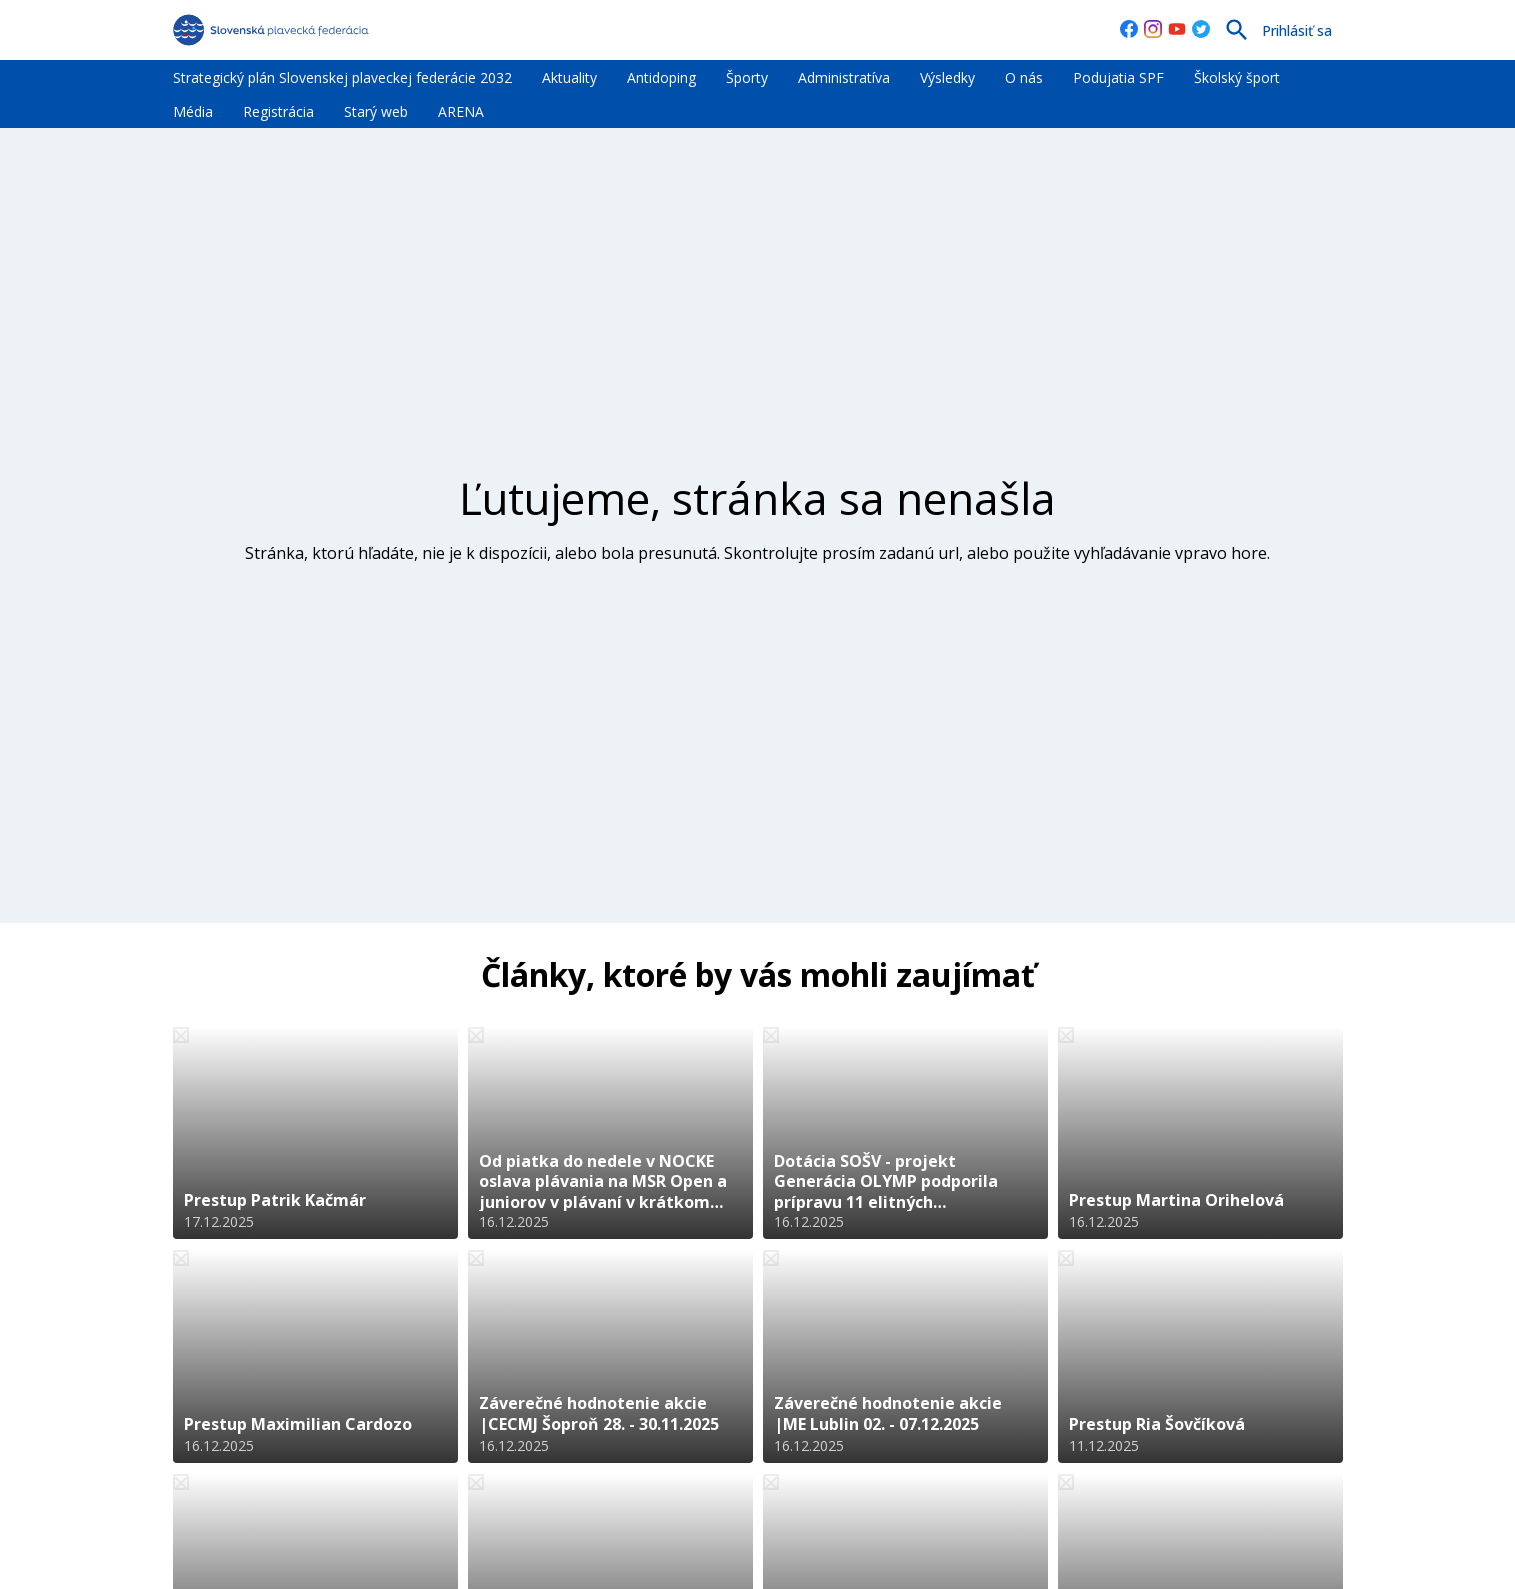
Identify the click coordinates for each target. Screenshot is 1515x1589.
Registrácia (278, 111)
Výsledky (947, 77)
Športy (747, 77)
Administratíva (844, 77)
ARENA (461, 111)
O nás (1024, 77)
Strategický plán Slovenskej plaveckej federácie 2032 (342, 77)
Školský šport (1237, 77)
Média (193, 111)
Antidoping (661, 77)
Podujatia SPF (1118, 77)
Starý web (376, 111)
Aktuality (569, 77)
